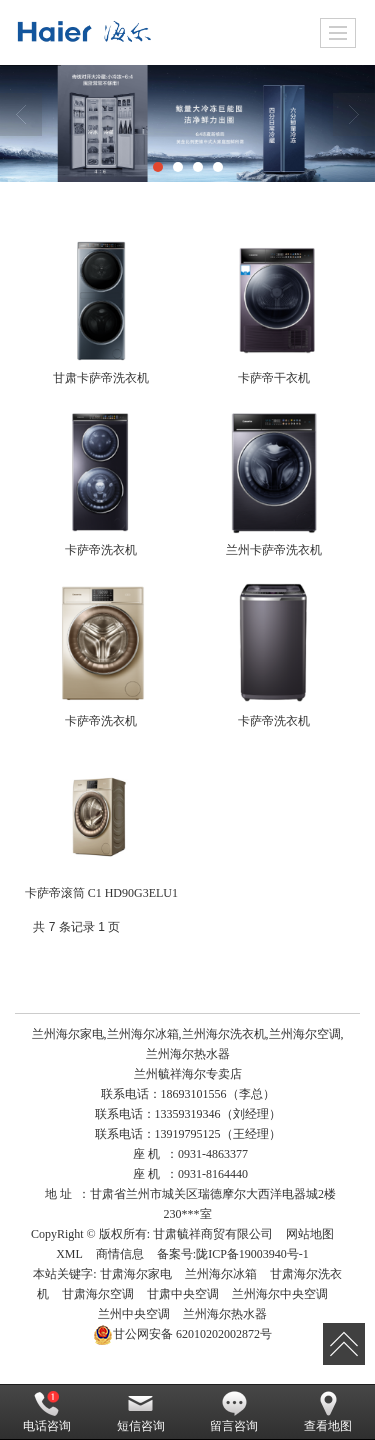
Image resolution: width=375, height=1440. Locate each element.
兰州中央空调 (134, 1314)
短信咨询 (141, 1412)
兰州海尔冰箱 (221, 1274)
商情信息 (120, 1254)
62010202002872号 (182, 1334)
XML (69, 1254)
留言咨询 (234, 1412)
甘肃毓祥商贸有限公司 (213, 1234)
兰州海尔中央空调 (280, 1294)
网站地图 (310, 1234)
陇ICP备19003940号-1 (252, 1254)
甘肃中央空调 (183, 1294)
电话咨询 (47, 1412)
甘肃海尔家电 (136, 1274)
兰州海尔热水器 (225, 1314)
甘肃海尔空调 (98, 1294)
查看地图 (328, 1412)
